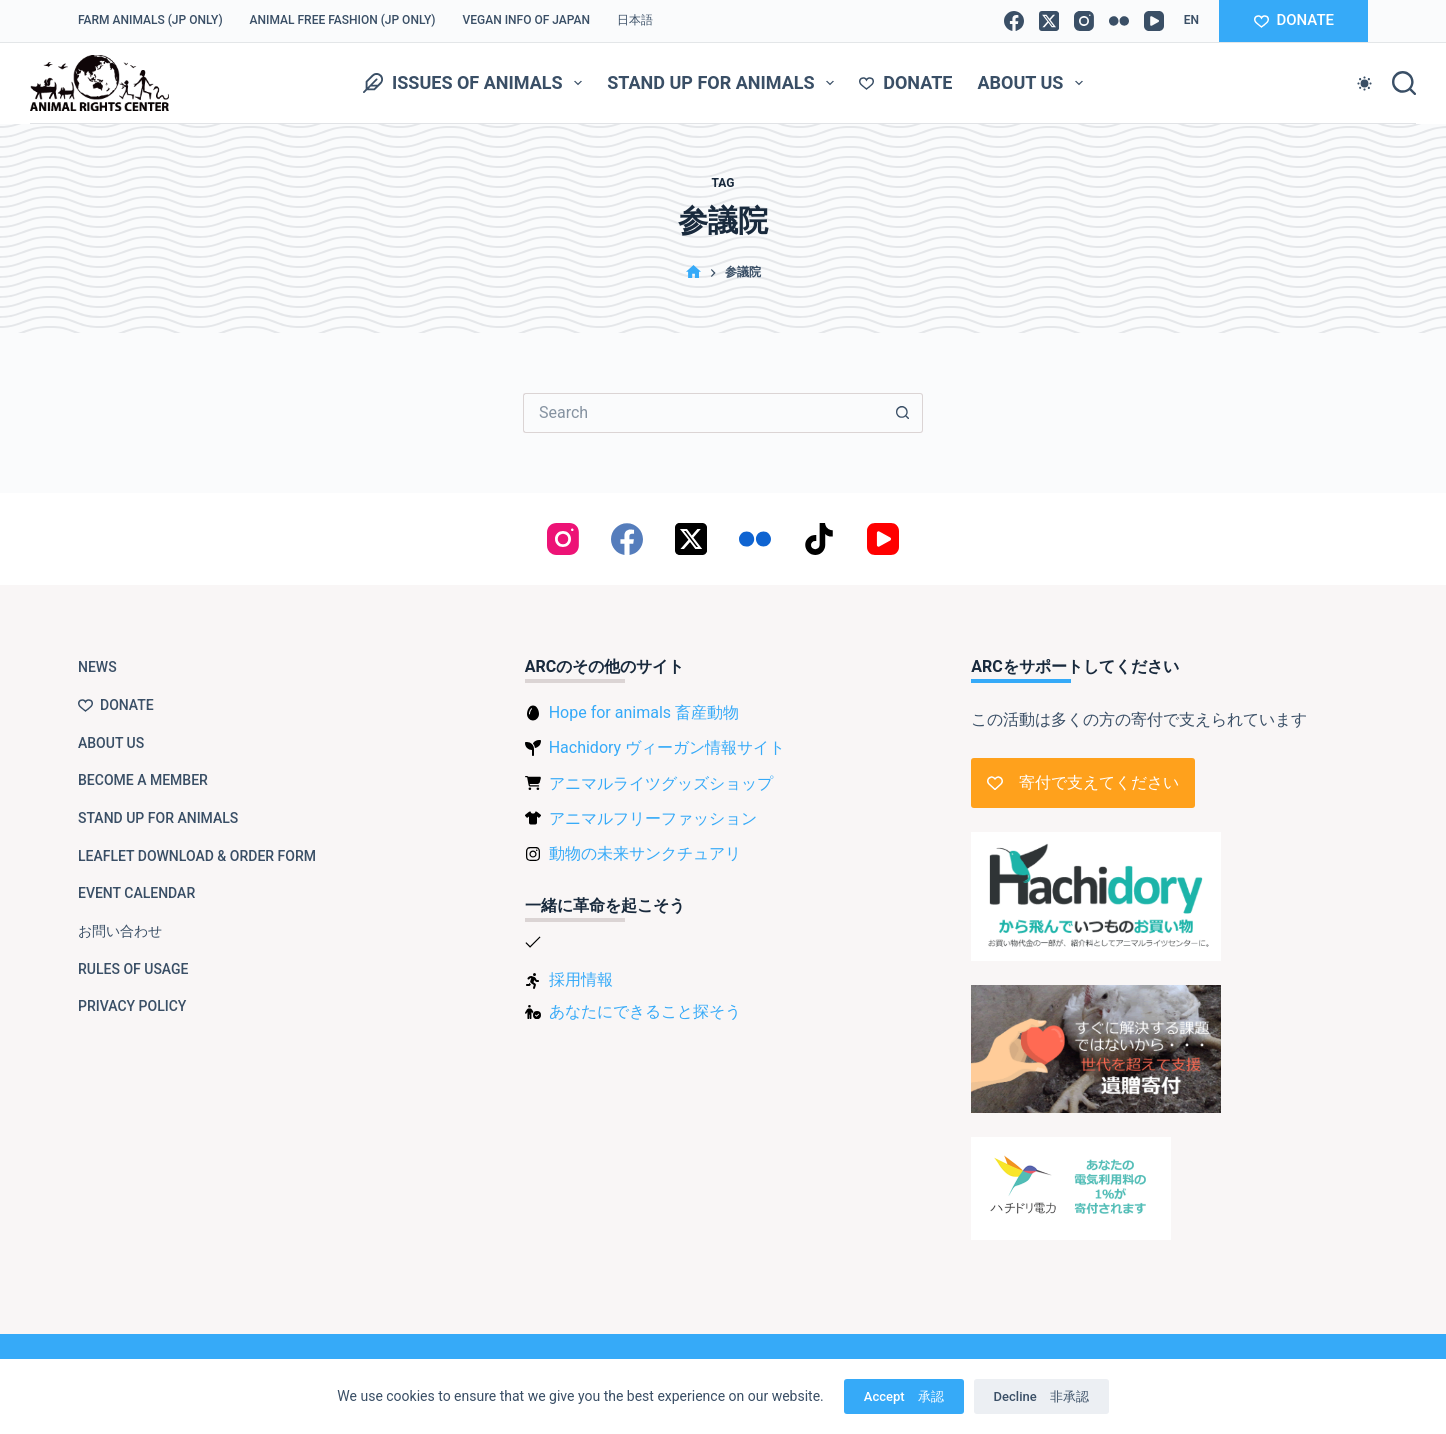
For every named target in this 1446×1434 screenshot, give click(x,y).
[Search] (1404, 83)
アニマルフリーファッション (653, 818)
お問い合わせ (120, 931)
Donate (905, 82)
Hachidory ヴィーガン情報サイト (667, 747)
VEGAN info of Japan (527, 20)
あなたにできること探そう (645, 1011)
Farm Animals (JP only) (150, 20)
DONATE (1294, 20)
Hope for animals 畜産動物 (644, 712)
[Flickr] (1119, 21)
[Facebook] (1014, 21)
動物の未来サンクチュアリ (645, 853)
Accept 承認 (904, 1396)
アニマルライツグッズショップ (661, 783)
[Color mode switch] (1364, 83)
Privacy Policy (132, 1006)
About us (1034, 83)
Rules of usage (133, 969)
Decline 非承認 (1041, 1396)
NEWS (97, 667)
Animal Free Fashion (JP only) (343, 20)
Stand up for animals (724, 83)
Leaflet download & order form (197, 856)
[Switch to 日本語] (635, 21)
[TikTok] (819, 539)
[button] (1191, 21)
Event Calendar (136, 893)
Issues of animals (476, 83)
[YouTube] (1154, 21)
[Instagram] (1084, 21)
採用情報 (581, 979)
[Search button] (903, 413)
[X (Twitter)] (1049, 21)
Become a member (143, 780)
